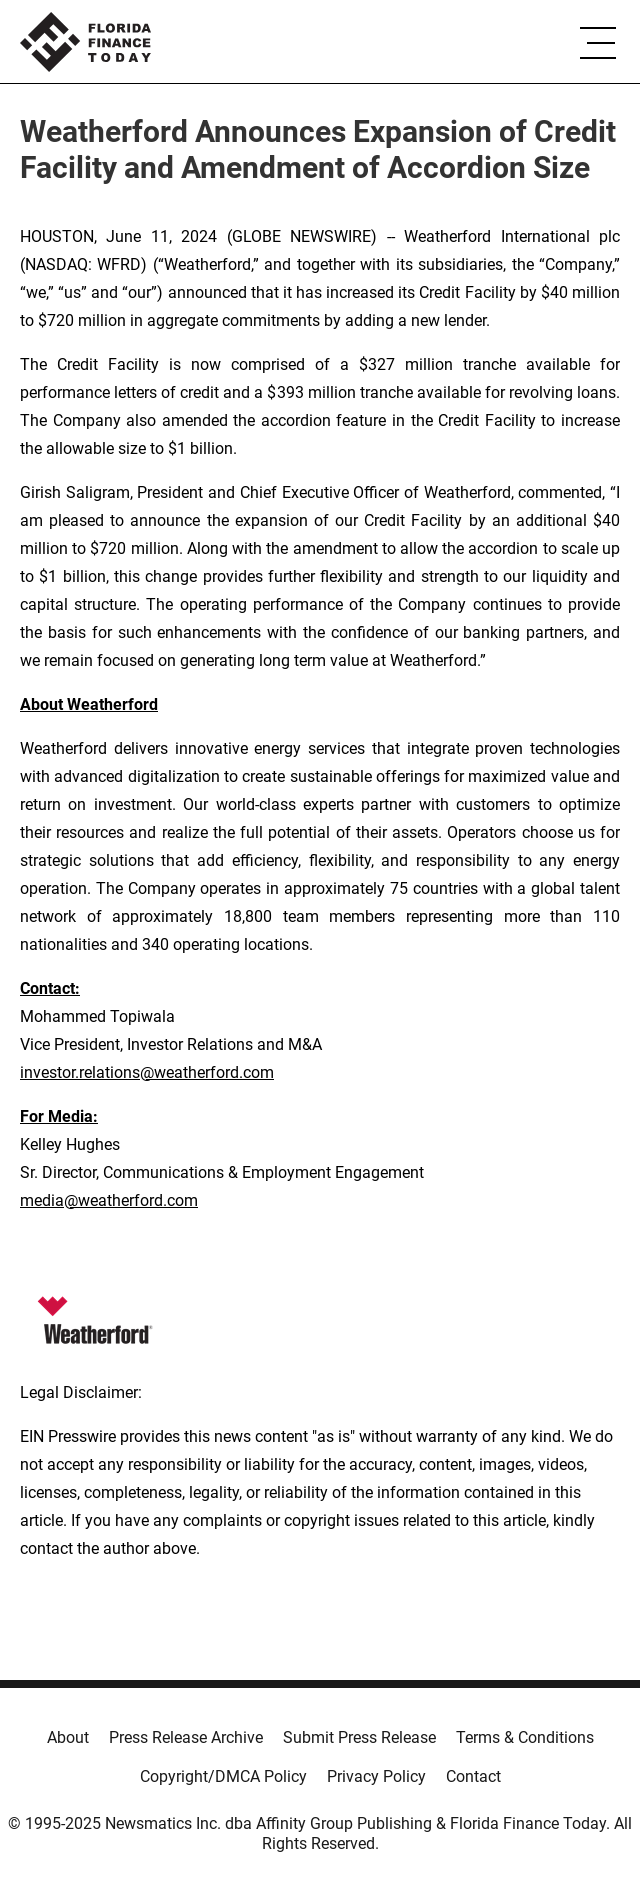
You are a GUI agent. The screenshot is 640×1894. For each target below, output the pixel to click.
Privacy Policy (376, 1776)
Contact (473, 1776)
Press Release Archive (186, 1737)
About (68, 1737)
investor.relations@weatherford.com (147, 1072)
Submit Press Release (359, 1737)
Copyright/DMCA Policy (223, 1776)
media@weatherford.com (109, 1200)
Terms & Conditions (525, 1737)
